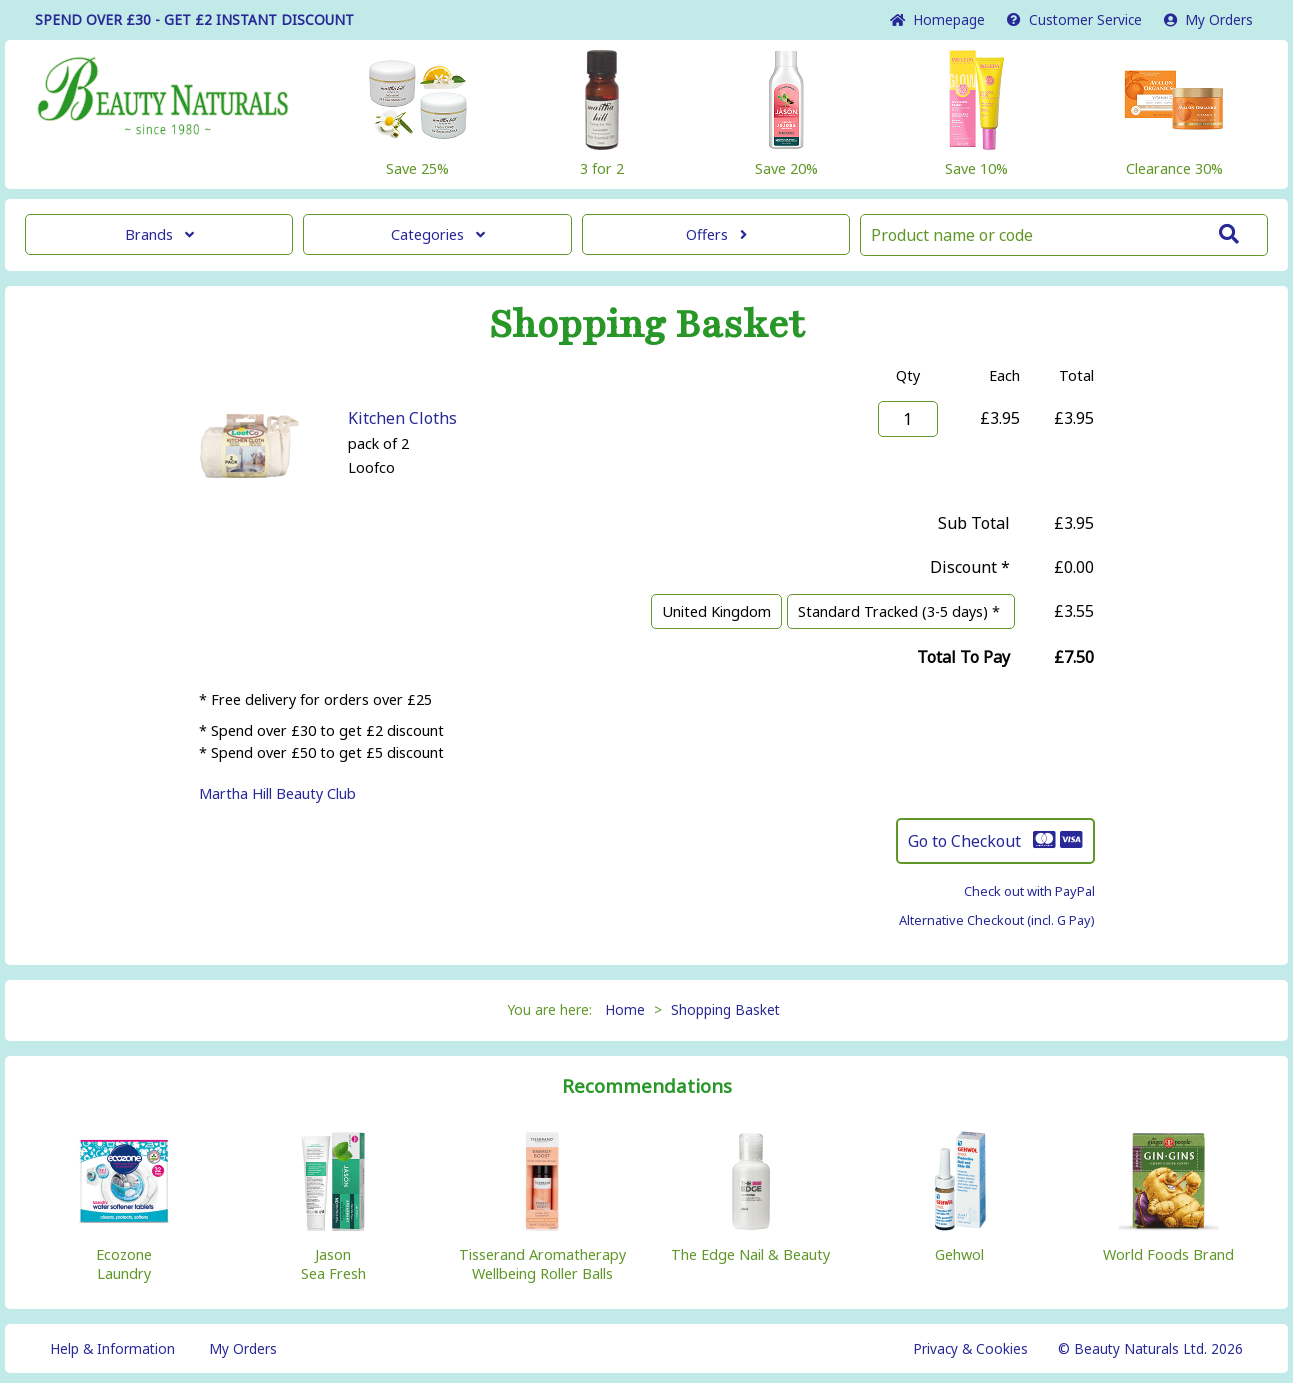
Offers (716, 234)
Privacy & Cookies (970, 1348)
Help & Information (112, 1348)
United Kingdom (716, 611)
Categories (438, 234)
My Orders (1208, 19)
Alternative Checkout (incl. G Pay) (997, 920)
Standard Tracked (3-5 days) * (901, 611)
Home (937, 19)
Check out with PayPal (1029, 891)
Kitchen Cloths (402, 418)
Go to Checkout (995, 841)
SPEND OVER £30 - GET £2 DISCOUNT (194, 19)
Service (1074, 19)
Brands (159, 234)
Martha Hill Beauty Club (277, 793)
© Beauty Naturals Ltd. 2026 (1150, 1348)
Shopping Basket (725, 1009)
